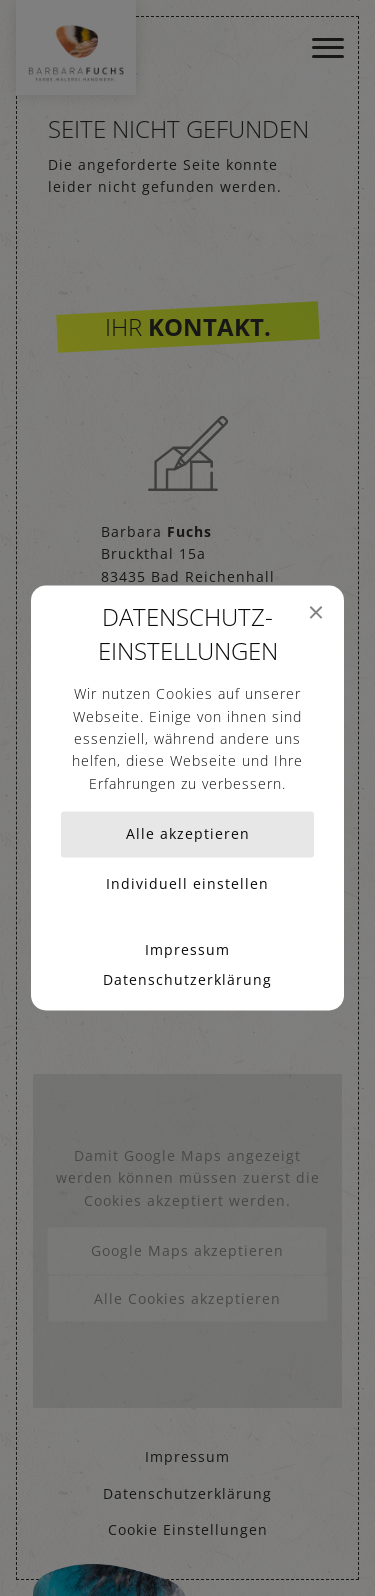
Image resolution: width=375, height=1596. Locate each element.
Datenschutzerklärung (187, 981)
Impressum (187, 951)
